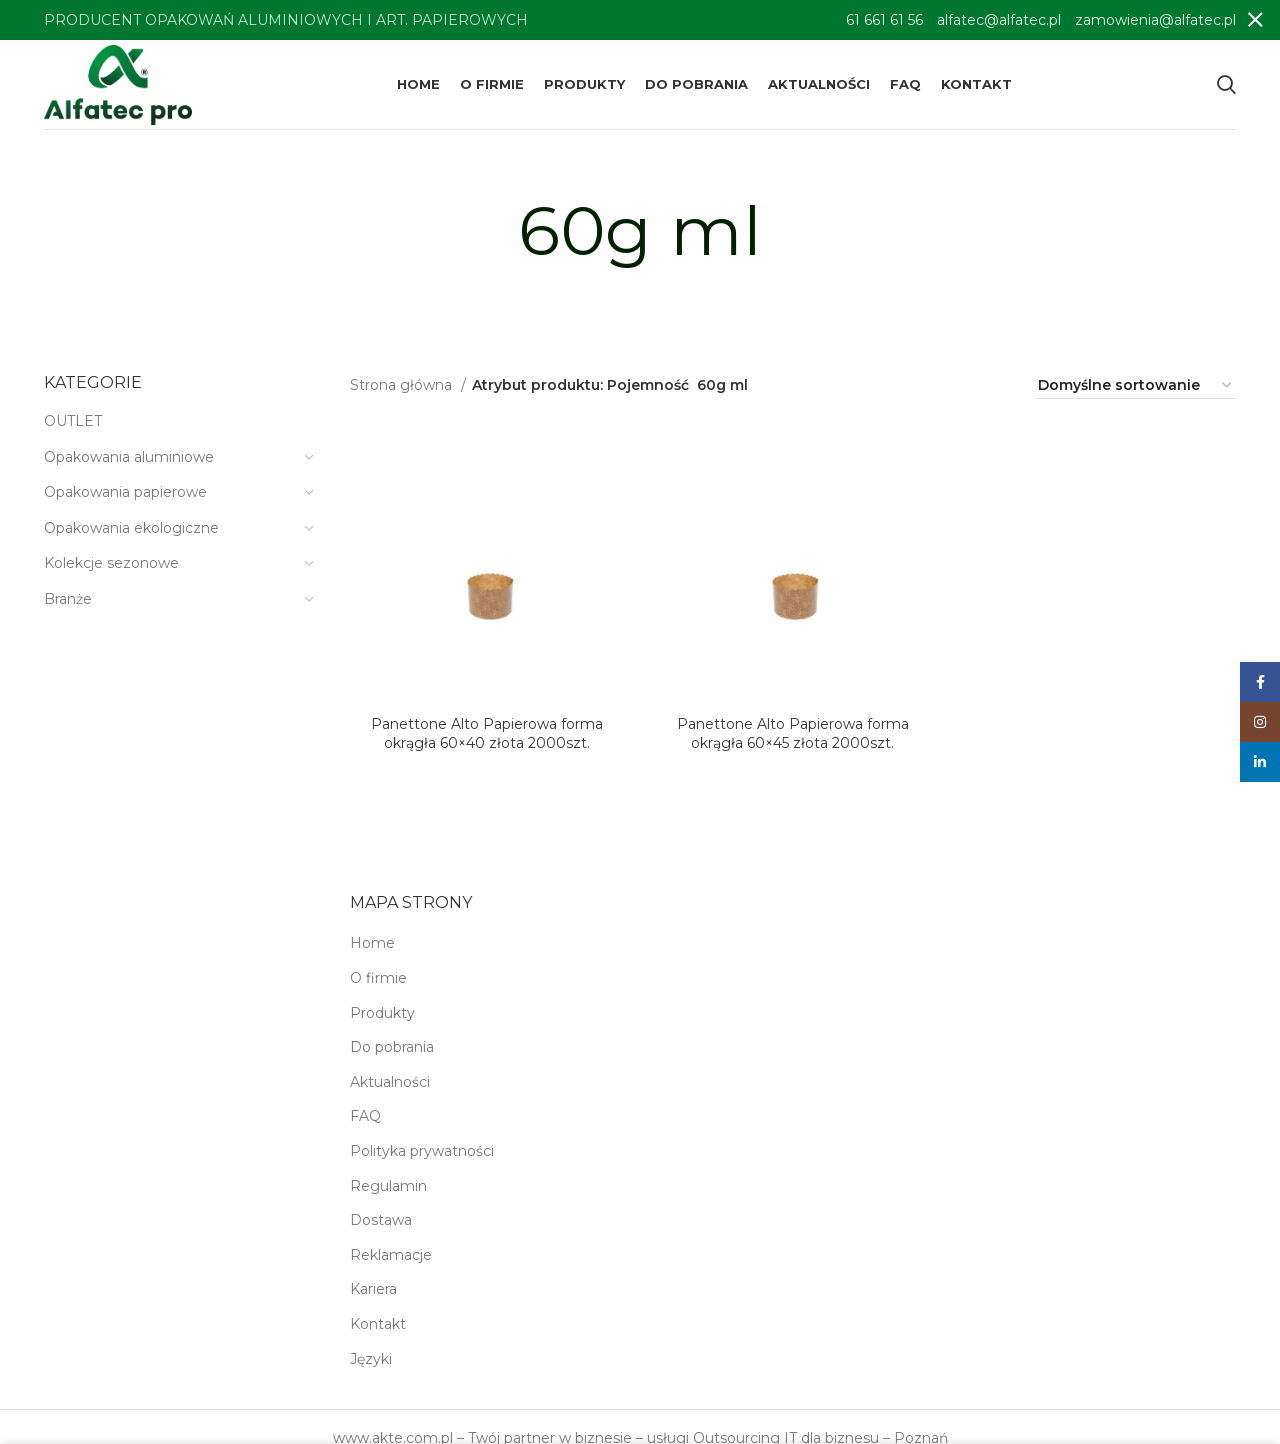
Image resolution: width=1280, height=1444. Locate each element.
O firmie (378, 978)
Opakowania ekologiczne (131, 528)
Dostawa (381, 1220)
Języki (371, 1359)
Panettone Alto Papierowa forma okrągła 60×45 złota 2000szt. (793, 734)
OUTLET (73, 421)
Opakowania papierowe (125, 492)
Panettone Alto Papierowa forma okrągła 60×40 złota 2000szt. (487, 734)
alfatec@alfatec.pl (999, 20)
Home (372, 943)
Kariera (373, 1289)
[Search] (1226, 85)
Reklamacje (391, 1255)
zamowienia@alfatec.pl (1155, 20)
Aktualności (390, 1082)
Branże (68, 599)
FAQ (365, 1116)
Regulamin (388, 1186)
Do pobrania (392, 1047)
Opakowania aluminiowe (129, 457)
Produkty (382, 1013)
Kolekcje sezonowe (111, 563)
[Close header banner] (1255, 20)
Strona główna (403, 385)
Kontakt (378, 1324)
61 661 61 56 (884, 20)
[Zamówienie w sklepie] (1136, 386)
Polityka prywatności (422, 1151)
